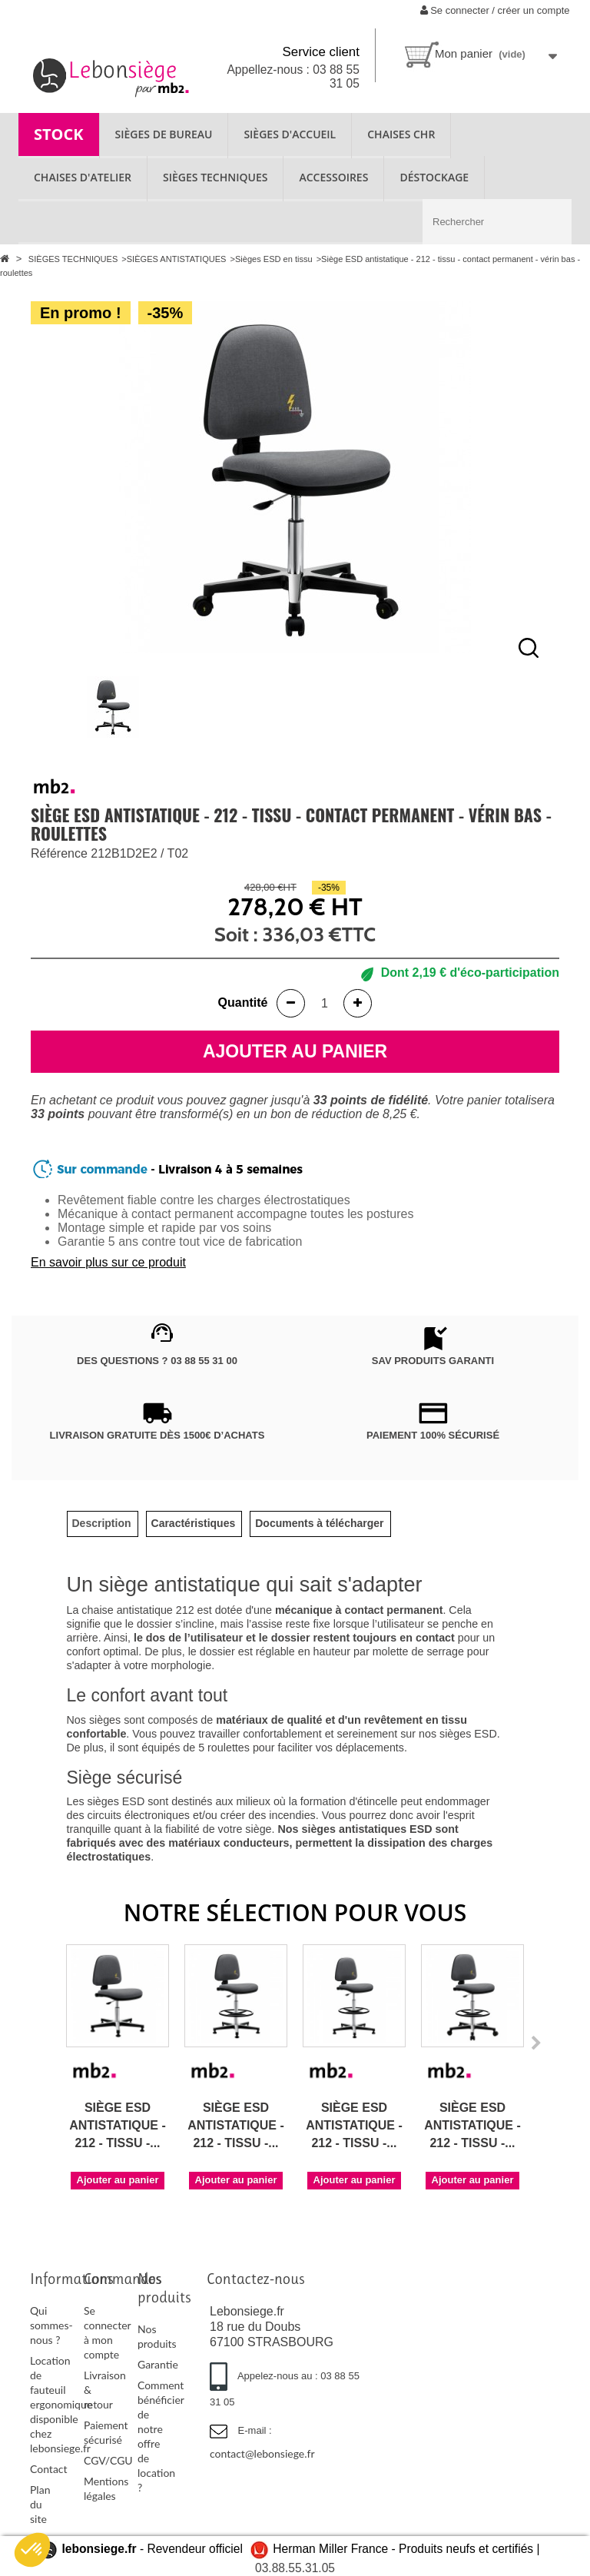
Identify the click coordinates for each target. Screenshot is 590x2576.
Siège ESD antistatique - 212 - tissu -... (117, 2125)
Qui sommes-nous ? (51, 2325)
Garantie (158, 2364)
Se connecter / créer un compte (495, 10)
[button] (32, 2549)
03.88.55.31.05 (295, 2567)
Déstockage (434, 177)
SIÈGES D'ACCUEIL (290, 134)
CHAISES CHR (401, 134)
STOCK (59, 134)
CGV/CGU (108, 2460)
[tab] (102, 1523)
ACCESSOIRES (333, 177)
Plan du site (40, 2504)
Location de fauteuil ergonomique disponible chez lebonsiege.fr (61, 2404)
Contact (49, 2468)
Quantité (243, 1002)
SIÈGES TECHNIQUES (215, 177)
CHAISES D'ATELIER (82, 177)
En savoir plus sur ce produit (108, 1262)
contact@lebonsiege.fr (262, 2453)
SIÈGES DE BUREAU (164, 134)
